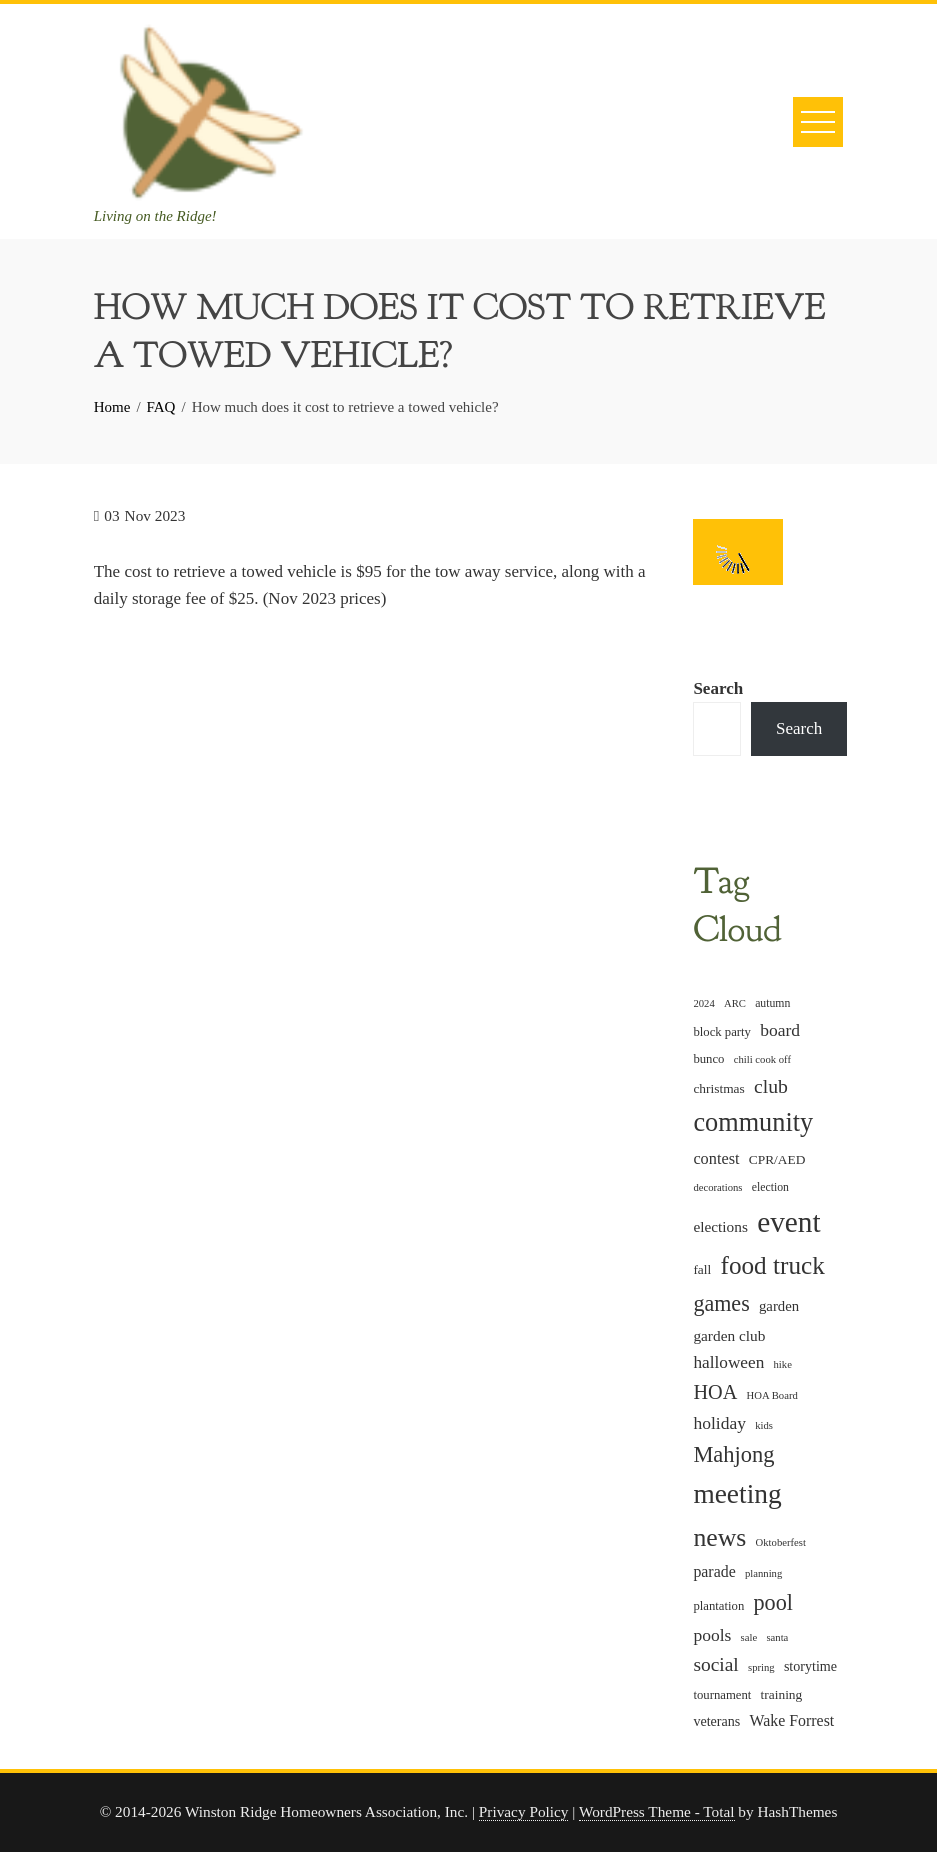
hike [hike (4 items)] (783, 1364)
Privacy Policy (524, 1811)
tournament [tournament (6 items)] (722, 1695)
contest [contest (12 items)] (716, 1158)
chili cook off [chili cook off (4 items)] (762, 1059)
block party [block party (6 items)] (722, 1032)
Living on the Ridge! (155, 216)
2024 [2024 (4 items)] (703, 1003)
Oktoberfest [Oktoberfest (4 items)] (781, 1542)
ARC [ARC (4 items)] (735, 1003)
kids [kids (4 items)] (764, 1425)
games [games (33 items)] (721, 1303)
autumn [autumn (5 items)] (772, 1003)
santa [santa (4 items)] (777, 1637)
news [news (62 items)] (719, 1537)
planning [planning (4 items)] (763, 1573)
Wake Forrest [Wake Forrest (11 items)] (792, 1720)
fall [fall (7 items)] (702, 1269)
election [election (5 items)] (770, 1187)
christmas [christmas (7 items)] (718, 1088)
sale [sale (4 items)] (749, 1637)
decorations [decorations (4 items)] (717, 1187)
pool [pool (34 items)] (773, 1602)
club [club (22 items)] (771, 1086)
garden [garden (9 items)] (779, 1306)
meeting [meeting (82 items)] (737, 1494)
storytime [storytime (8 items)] (810, 1666)
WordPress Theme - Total (657, 1811)
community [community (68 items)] (753, 1122)
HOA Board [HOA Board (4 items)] (772, 1395)
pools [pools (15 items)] (712, 1635)
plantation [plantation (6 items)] (718, 1606)
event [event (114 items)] (789, 1222)
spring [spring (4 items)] (761, 1667)
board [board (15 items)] (780, 1030)
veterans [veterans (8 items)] (716, 1721)
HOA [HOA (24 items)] (715, 1392)
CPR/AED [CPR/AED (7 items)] (777, 1159)
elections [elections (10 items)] (720, 1226)
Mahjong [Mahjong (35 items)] (733, 1454)
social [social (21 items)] (715, 1664)
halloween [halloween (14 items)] (728, 1362)
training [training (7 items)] (782, 1694)
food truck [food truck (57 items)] (773, 1265)
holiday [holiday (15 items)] (719, 1423)
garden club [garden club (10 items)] (729, 1335)
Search (718, 688)
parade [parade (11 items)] (714, 1571)
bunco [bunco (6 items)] (708, 1059)
